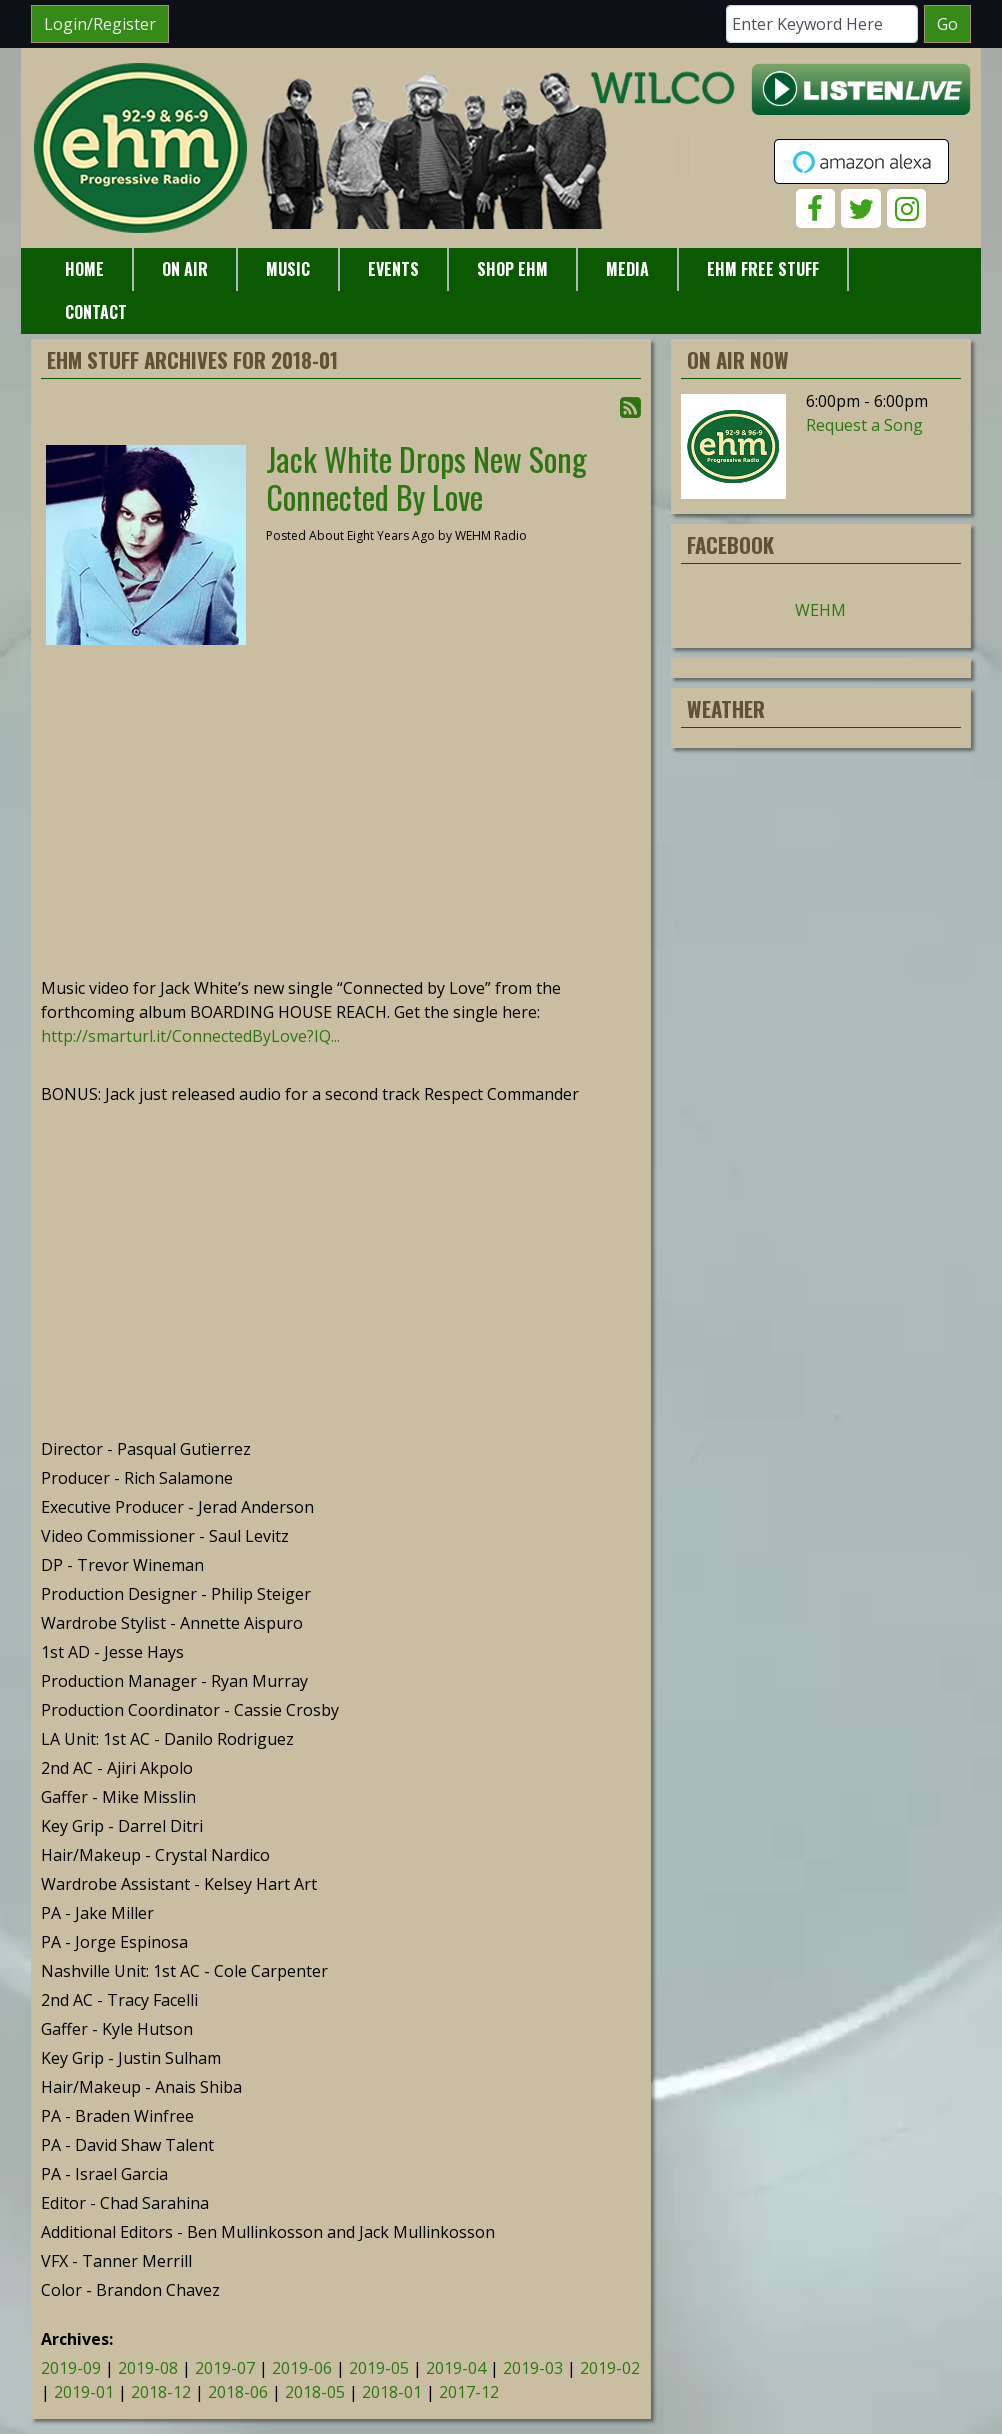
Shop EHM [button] (512, 269)
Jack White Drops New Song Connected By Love (426, 477)
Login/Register (100, 24)
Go (947, 24)
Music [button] (288, 269)
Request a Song (864, 425)
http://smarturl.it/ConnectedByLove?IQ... (190, 1036)
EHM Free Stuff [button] (763, 269)
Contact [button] (96, 312)
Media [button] (627, 269)
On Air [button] (185, 269)
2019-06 (302, 2368)
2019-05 (379, 2368)
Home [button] (84, 269)
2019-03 (533, 2368)
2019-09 (71, 2368)
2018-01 (392, 2392)
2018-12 (161, 2392)
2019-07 (225, 2368)
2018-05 (315, 2392)
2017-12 (469, 2392)
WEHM (820, 610)
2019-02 (610, 2368)
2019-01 (84, 2392)
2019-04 (456, 2368)
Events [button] (393, 269)
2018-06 (238, 2392)
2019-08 (148, 2368)
